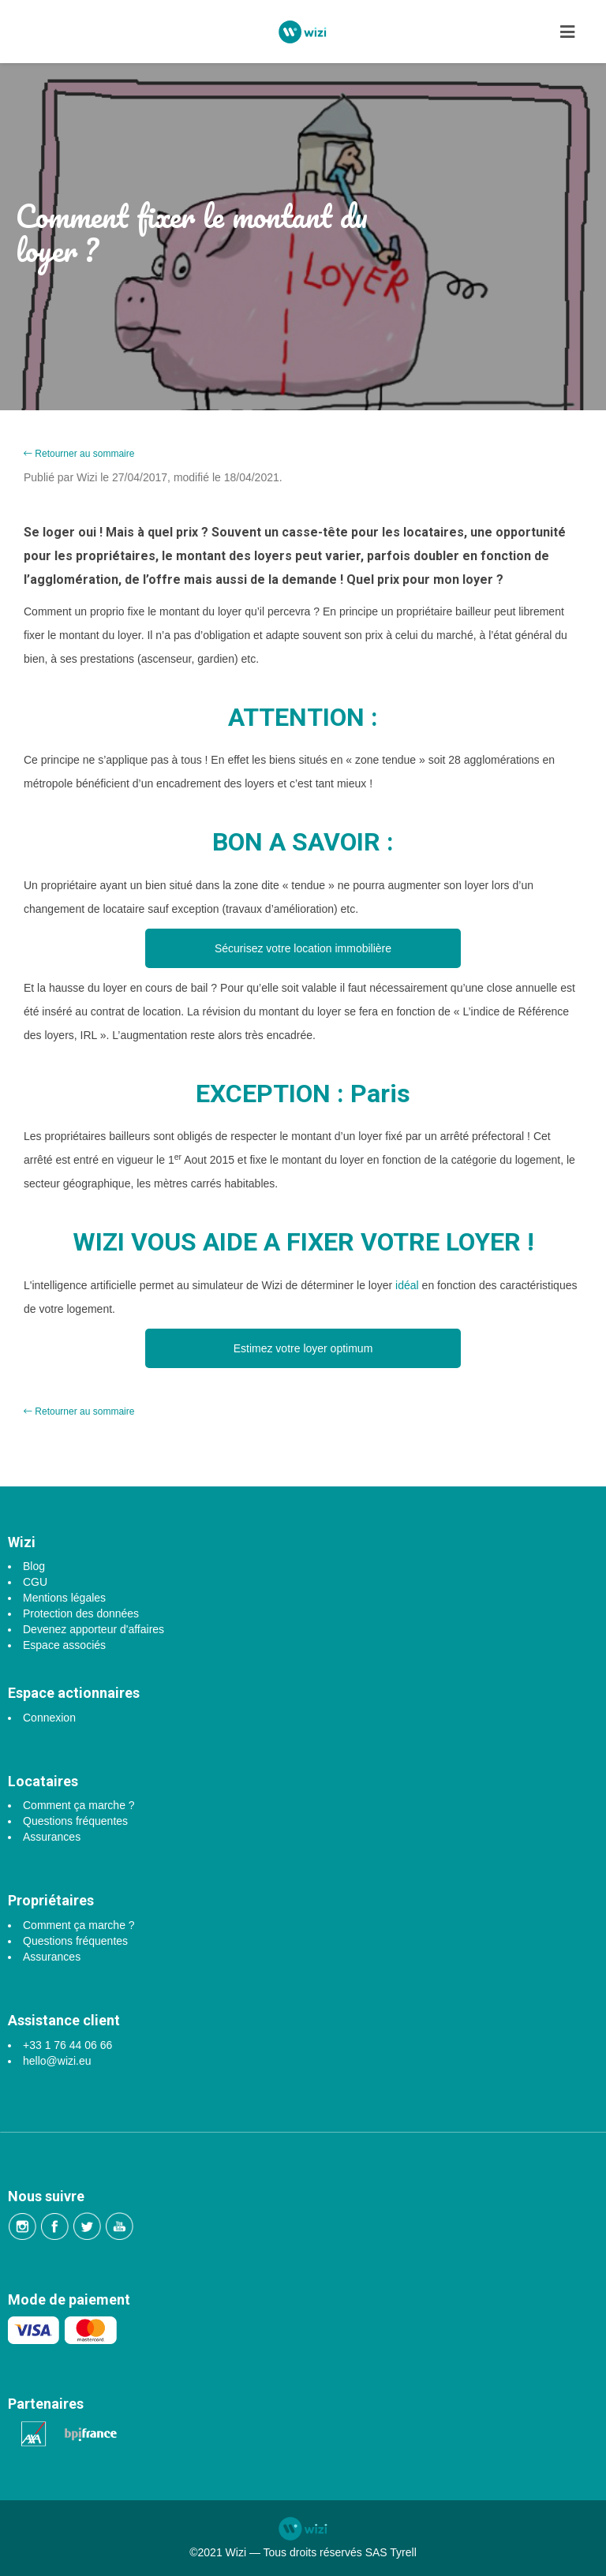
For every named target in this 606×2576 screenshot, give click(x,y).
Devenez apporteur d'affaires (93, 1629)
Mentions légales (64, 1597)
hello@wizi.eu (57, 2060)
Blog (34, 1566)
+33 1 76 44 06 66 (67, 2045)
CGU (35, 1582)
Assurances (51, 1836)
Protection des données (81, 1613)
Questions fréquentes (75, 1821)
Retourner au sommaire (79, 453)
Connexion (49, 1717)
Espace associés (64, 1645)
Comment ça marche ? (79, 1805)
